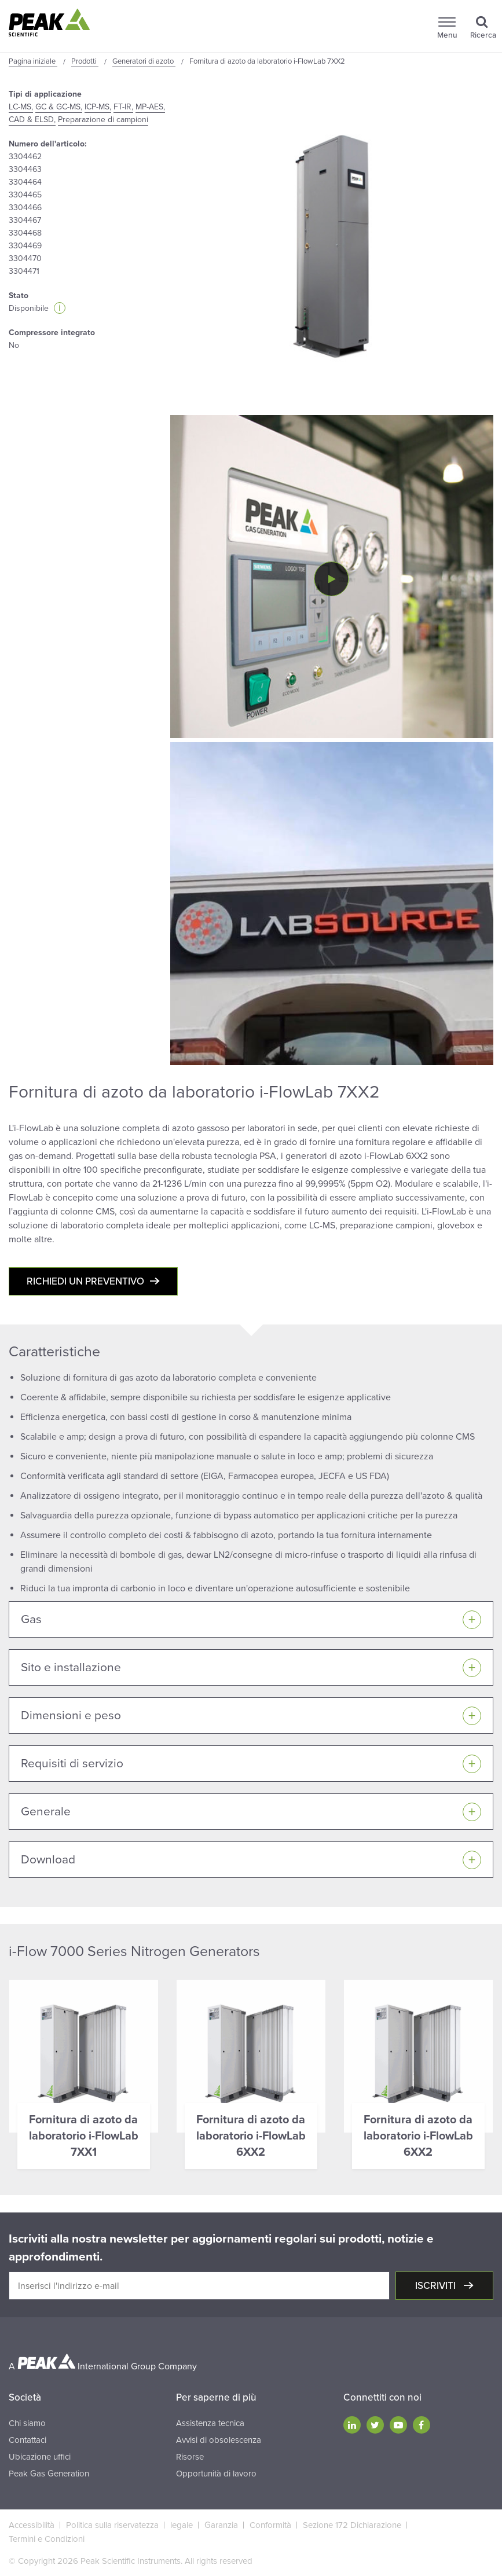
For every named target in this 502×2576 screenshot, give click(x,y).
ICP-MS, (98, 107)
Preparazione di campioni (103, 119)
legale (181, 2525)
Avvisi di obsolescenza (218, 2440)
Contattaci (27, 2440)
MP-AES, (150, 107)
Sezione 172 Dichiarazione (352, 2525)
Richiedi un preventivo (85, 1281)
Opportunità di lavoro (216, 2473)
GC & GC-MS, (58, 107)
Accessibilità (31, 2525)
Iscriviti (436, 2286)
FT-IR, (123, 107)
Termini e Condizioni (47, 2539)
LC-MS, (21, 107)
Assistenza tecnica (210, 2423)
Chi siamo (27, 2423)
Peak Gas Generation (49, 2473)
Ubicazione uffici (40, 2457)
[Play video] (331, 579)
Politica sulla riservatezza (112, 2525)
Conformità (270, 2525)
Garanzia (221, 2525)
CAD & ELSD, (32, 119)
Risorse (190, 2457)
